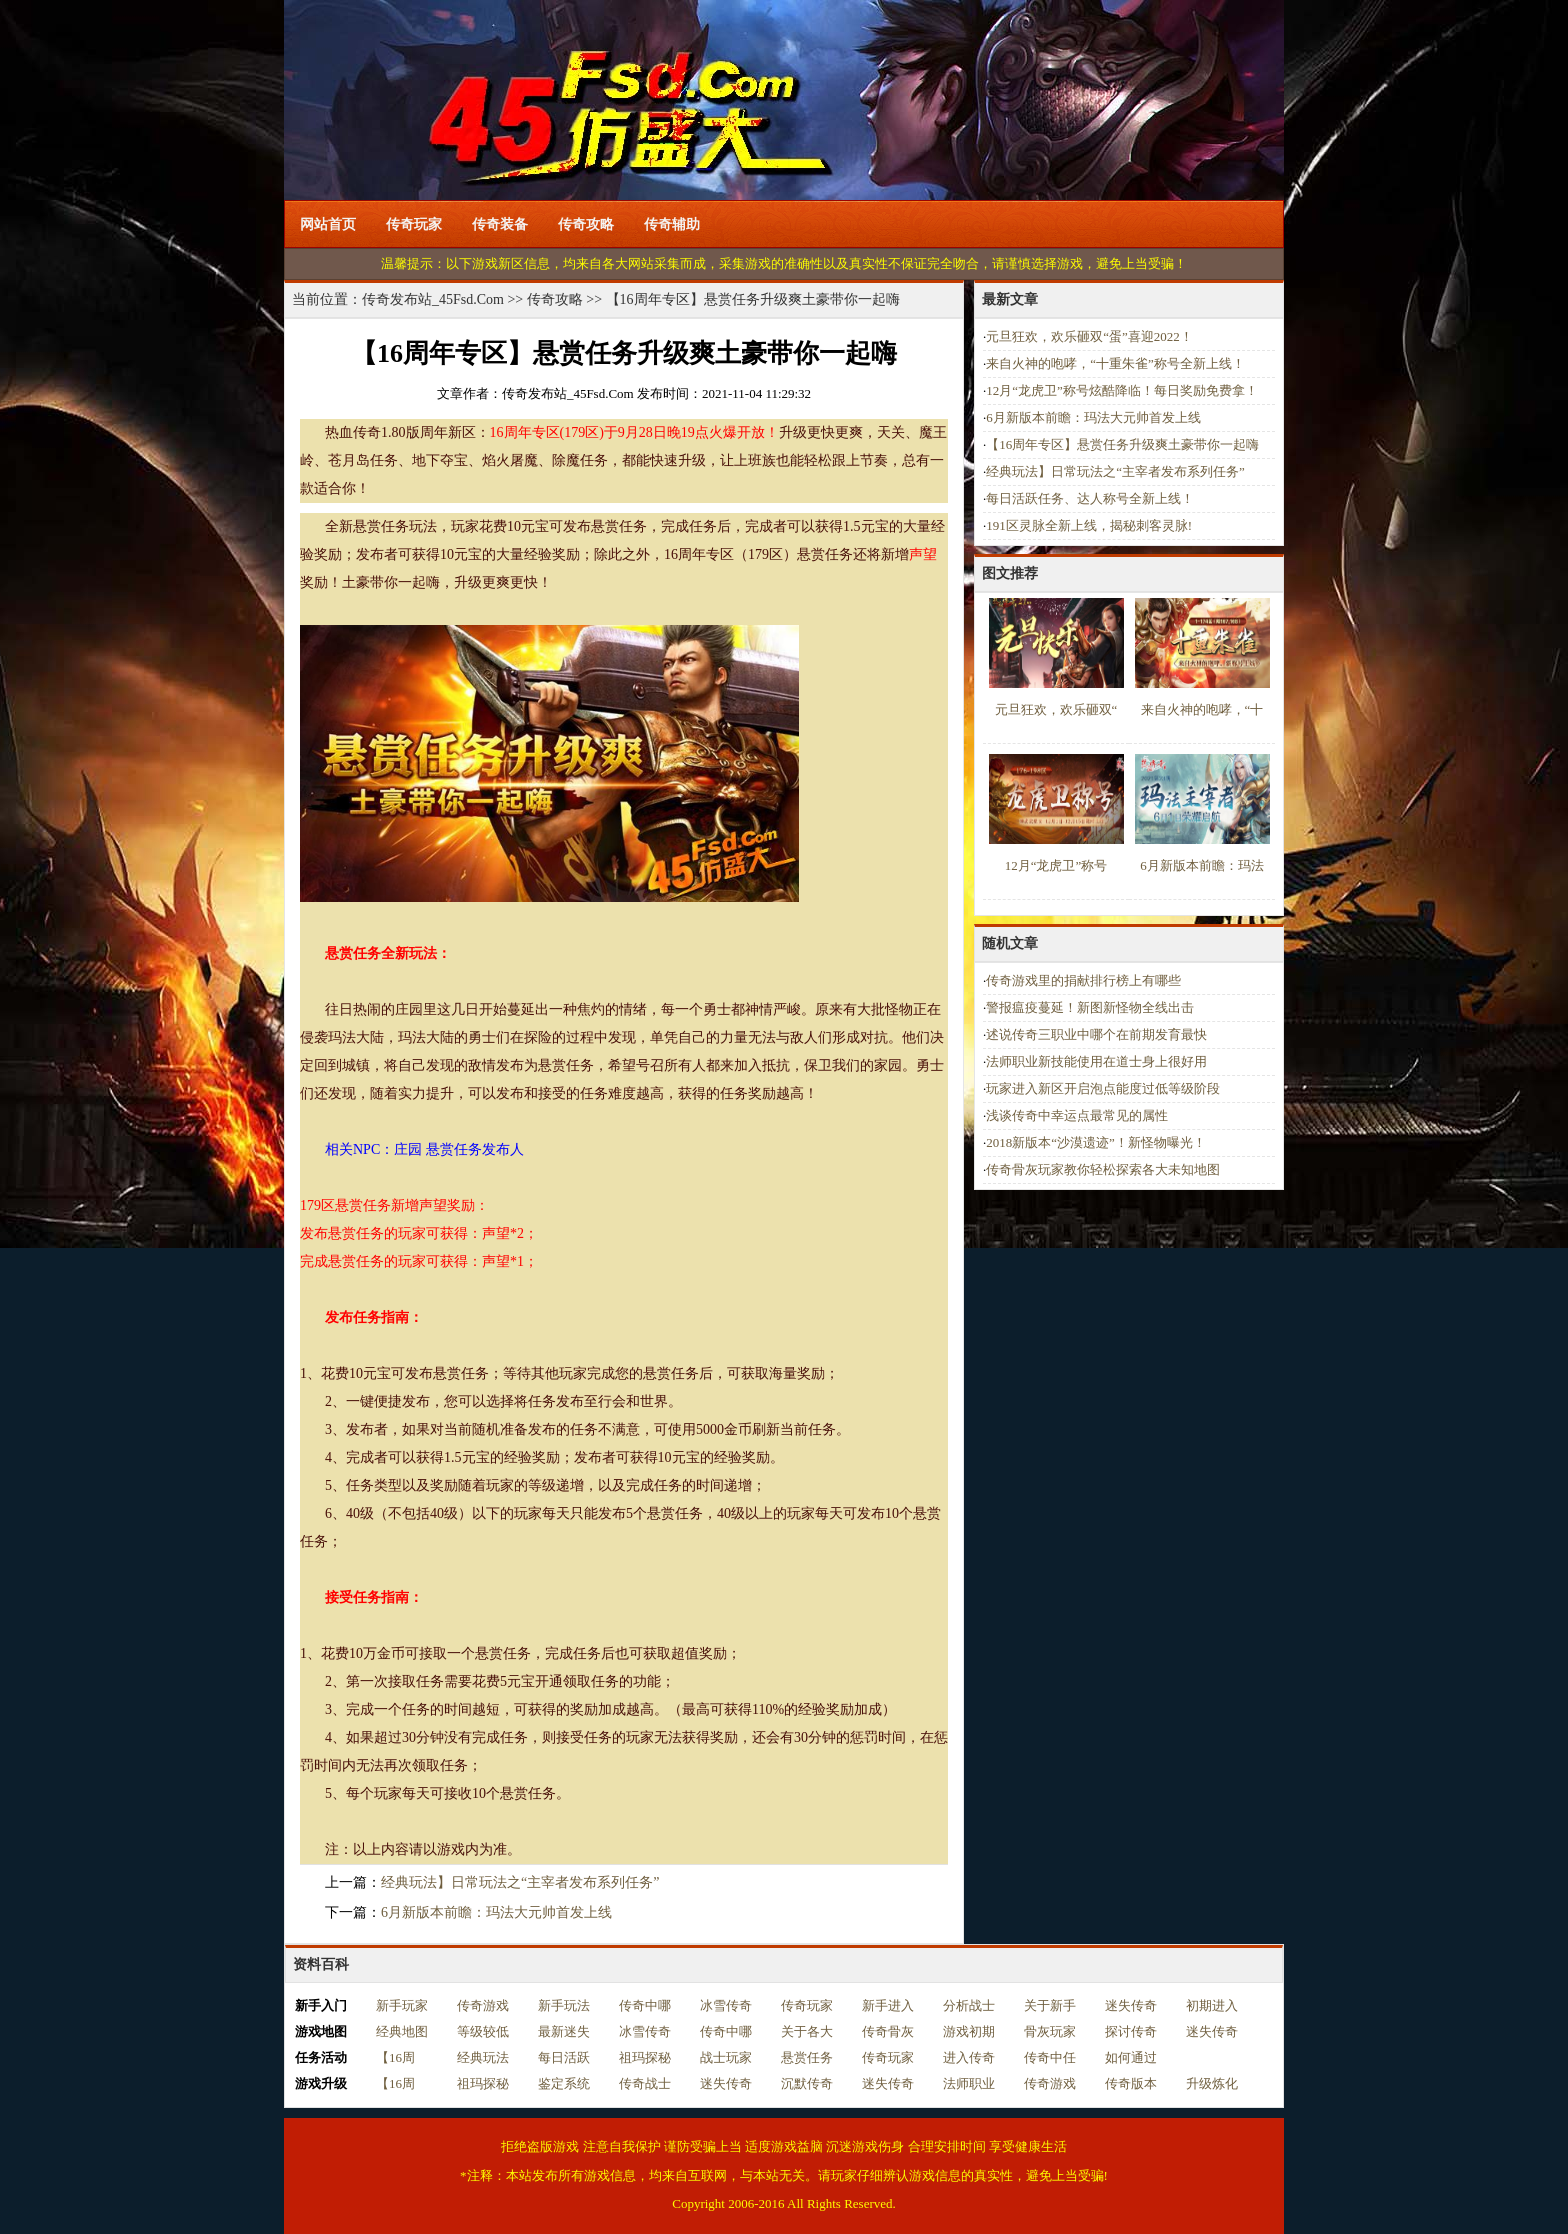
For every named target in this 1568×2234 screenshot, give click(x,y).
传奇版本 (1131, 2083)
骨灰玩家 (1050, 2031)
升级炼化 (1212, 2083)
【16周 (395, 2057)
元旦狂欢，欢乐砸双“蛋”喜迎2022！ (1089, 336)
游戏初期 (969, 2031)
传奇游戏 (483, 2005)
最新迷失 (564, 2031)
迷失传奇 (1131, 2005)
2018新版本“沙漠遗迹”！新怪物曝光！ (1096, 1142)
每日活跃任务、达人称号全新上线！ (1090, 498)
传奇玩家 (414, 224)
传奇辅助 (672, 224)
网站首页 (328, 224)
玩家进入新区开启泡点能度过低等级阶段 (1103, 1088)
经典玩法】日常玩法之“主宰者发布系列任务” (520, 1882)
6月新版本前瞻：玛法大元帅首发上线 (496, 1912)
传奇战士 (645, 2083)
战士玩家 (726, 2057)
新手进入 (888, 2005)
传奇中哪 (645, 2005)
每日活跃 (564, 2057)
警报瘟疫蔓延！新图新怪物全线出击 (1090, 1007)
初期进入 (1212, 2005)
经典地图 (402, 2031)
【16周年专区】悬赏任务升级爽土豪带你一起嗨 (1122, 444)
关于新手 (1050, 2005)
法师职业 (969, 2083)
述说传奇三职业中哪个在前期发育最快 (1096, 1034)
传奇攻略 (586, 224)
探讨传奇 (1131, 2031)
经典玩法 (483, 2057)
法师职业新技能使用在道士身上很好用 (1096, 1061)
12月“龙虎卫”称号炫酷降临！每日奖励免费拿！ (1122, 390)
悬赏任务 (807, 2057)
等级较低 (483, 2031)
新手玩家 (402, 2005)
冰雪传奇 (726, 2005)
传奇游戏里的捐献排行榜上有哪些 (1083, 980)
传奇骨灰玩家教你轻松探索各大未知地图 (1103, 1169)
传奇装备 (500, 224)
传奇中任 (1050, 2057)
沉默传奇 (807, 2083)
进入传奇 (969, 2057)
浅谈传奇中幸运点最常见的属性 (1077, 1115)
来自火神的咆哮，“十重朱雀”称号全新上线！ (1115, 363)
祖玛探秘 (645, 2057)
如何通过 (1131, 2057)
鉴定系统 (564, 2083)
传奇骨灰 (888, 2031)
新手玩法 (564, 2005)
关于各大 (807, 2031)
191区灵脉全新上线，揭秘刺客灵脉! (1089, 525)
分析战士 (969, 2005)
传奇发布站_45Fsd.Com (433, 299)
